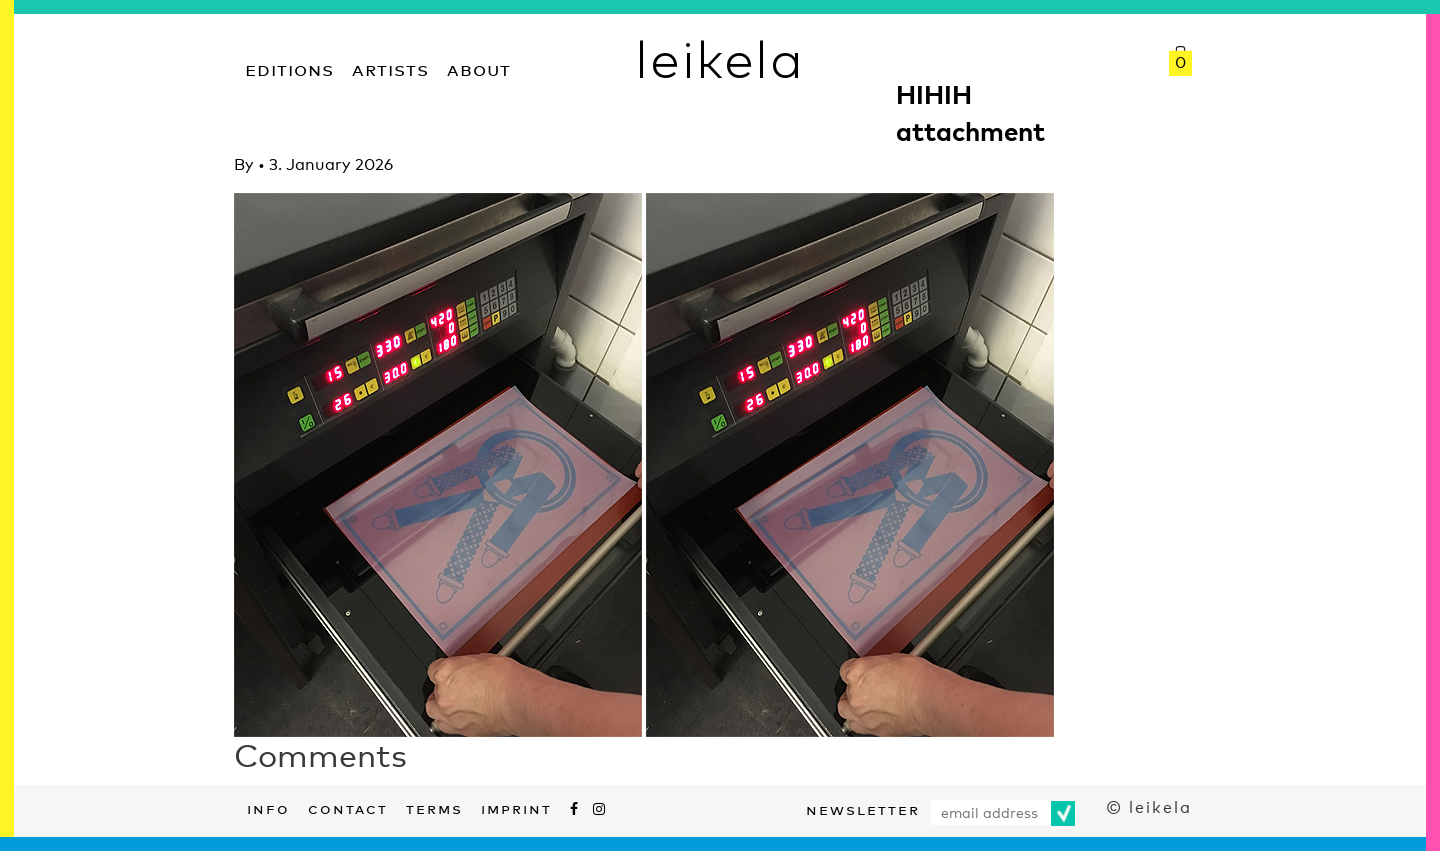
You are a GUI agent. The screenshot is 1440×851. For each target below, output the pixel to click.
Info (268, 807)
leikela (719, 58)
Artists (390, 67)
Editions (289, 67)
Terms (434, 807)
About (479, 67)
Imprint (516, 807)
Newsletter (863, 808)
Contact (348, 807)
